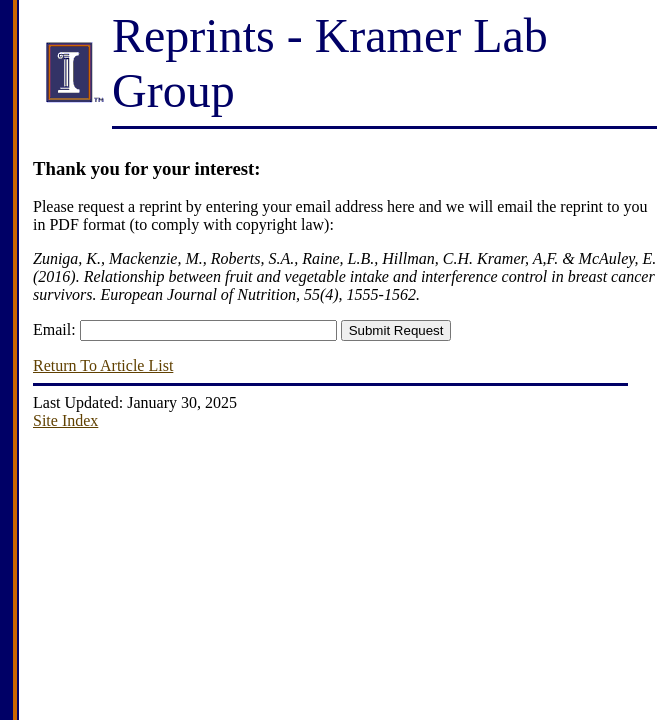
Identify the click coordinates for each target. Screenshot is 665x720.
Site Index (65, 420)
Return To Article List (103, 365)
